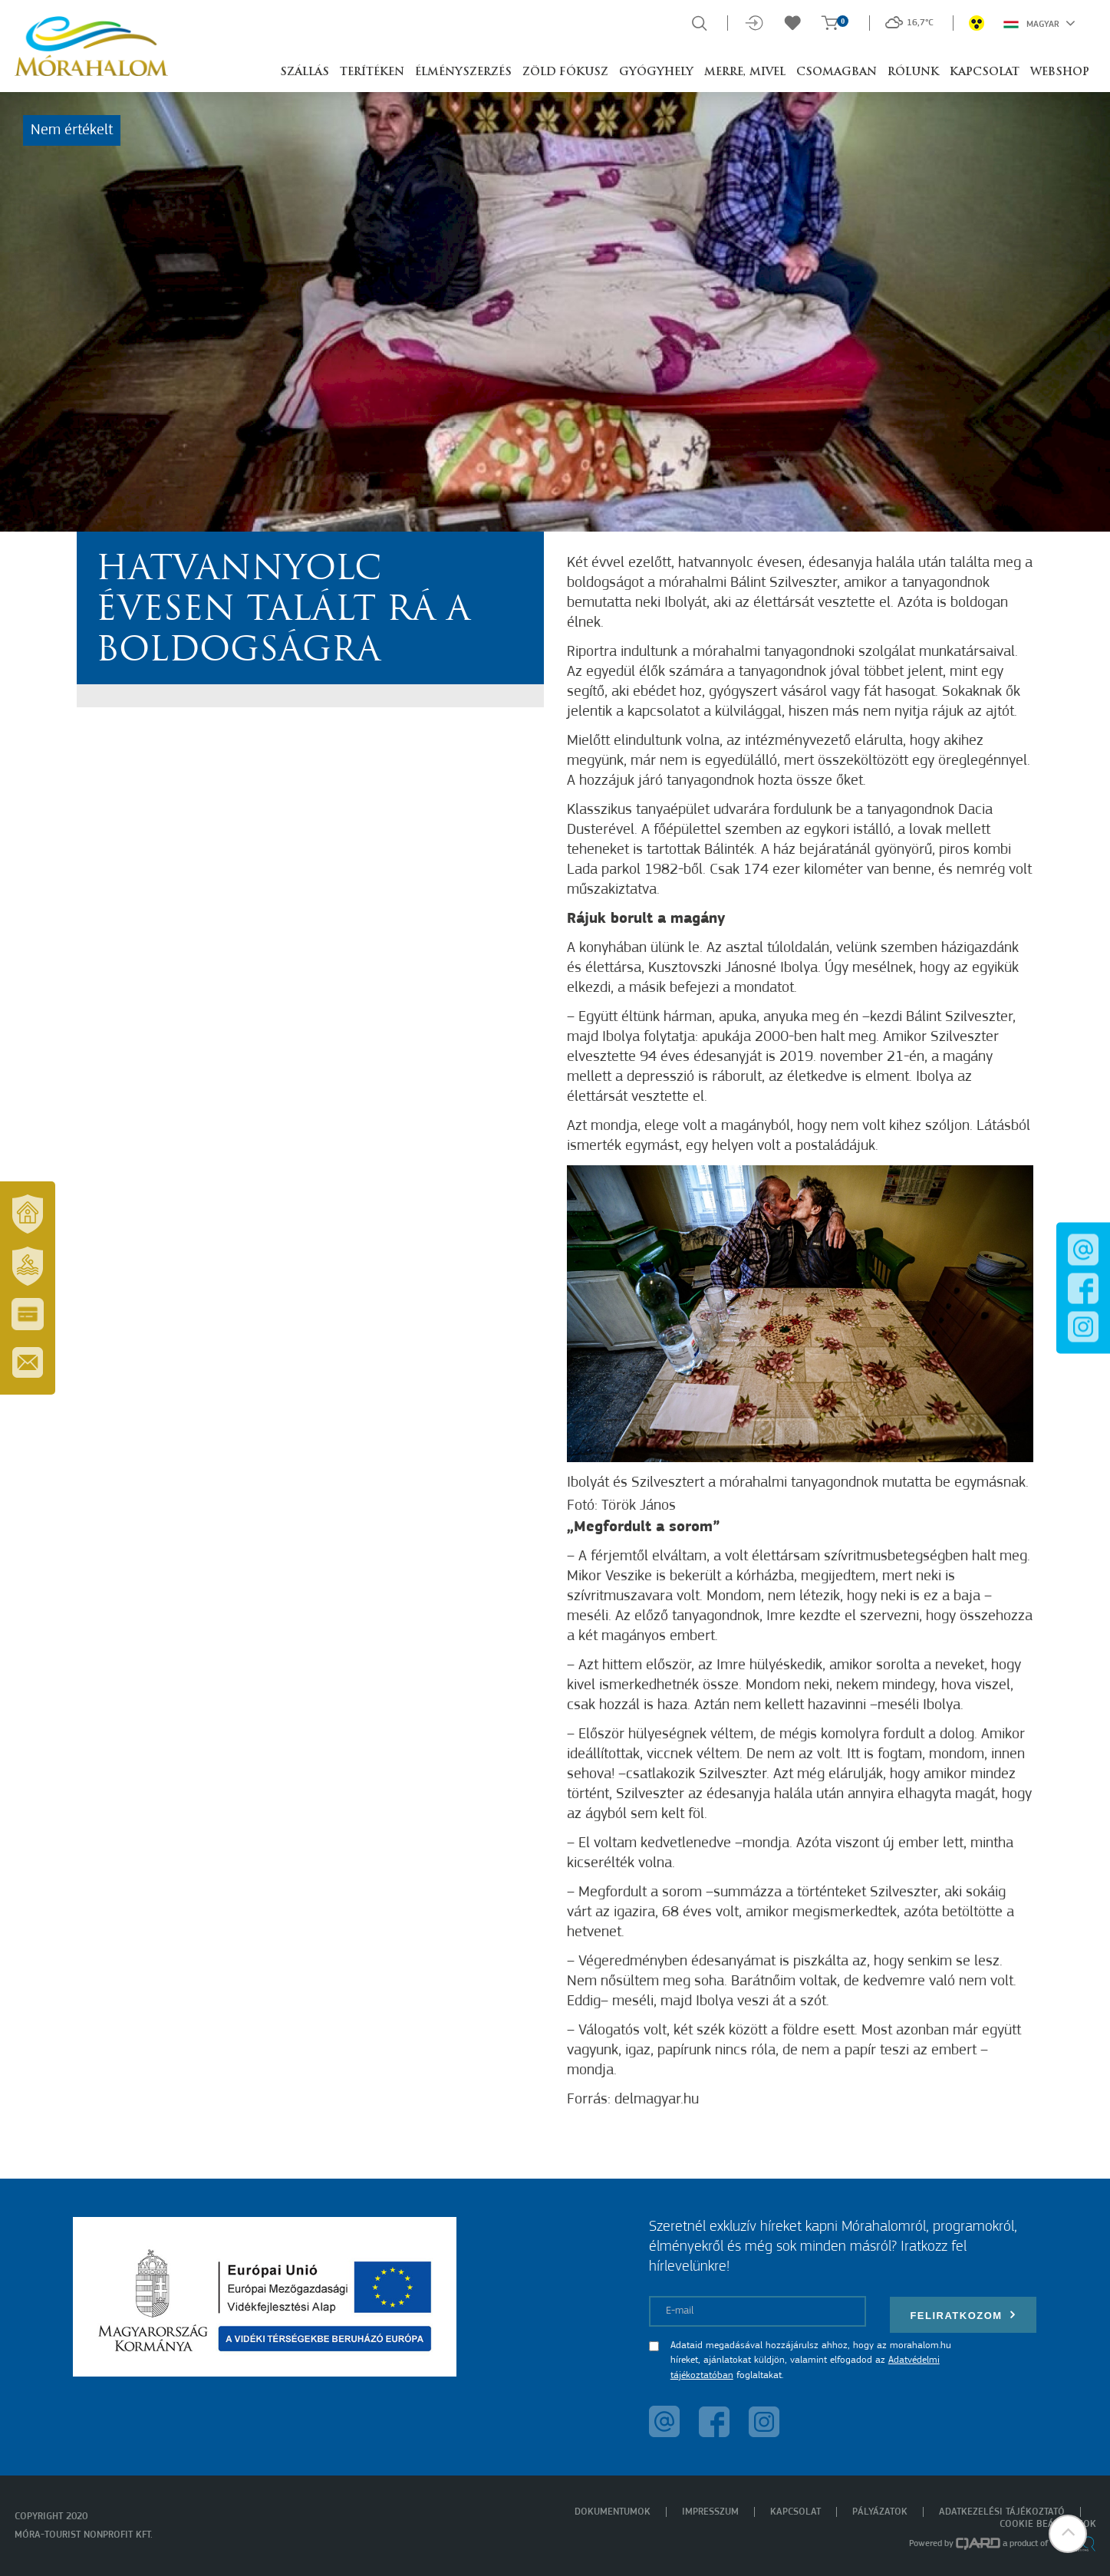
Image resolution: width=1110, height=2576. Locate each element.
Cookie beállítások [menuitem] (1048, 2524)
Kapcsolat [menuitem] (795, 2512)
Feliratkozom (963, 2314)
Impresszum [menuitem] (710, 2512)
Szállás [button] (304, 72)
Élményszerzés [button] (463, 72)
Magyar (1039, 23)
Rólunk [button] (913, 72)
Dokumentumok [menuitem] (613, 2512)
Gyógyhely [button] (656, 72)
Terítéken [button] (372, 72)
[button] (1068, 2534)
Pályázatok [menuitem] (879, 2512)
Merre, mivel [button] (745, 72)
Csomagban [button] (836, 72)
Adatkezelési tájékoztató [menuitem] (1002, 2512)
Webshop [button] (1059, 72)
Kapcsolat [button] (984, 72)
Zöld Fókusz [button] (565, 72)
